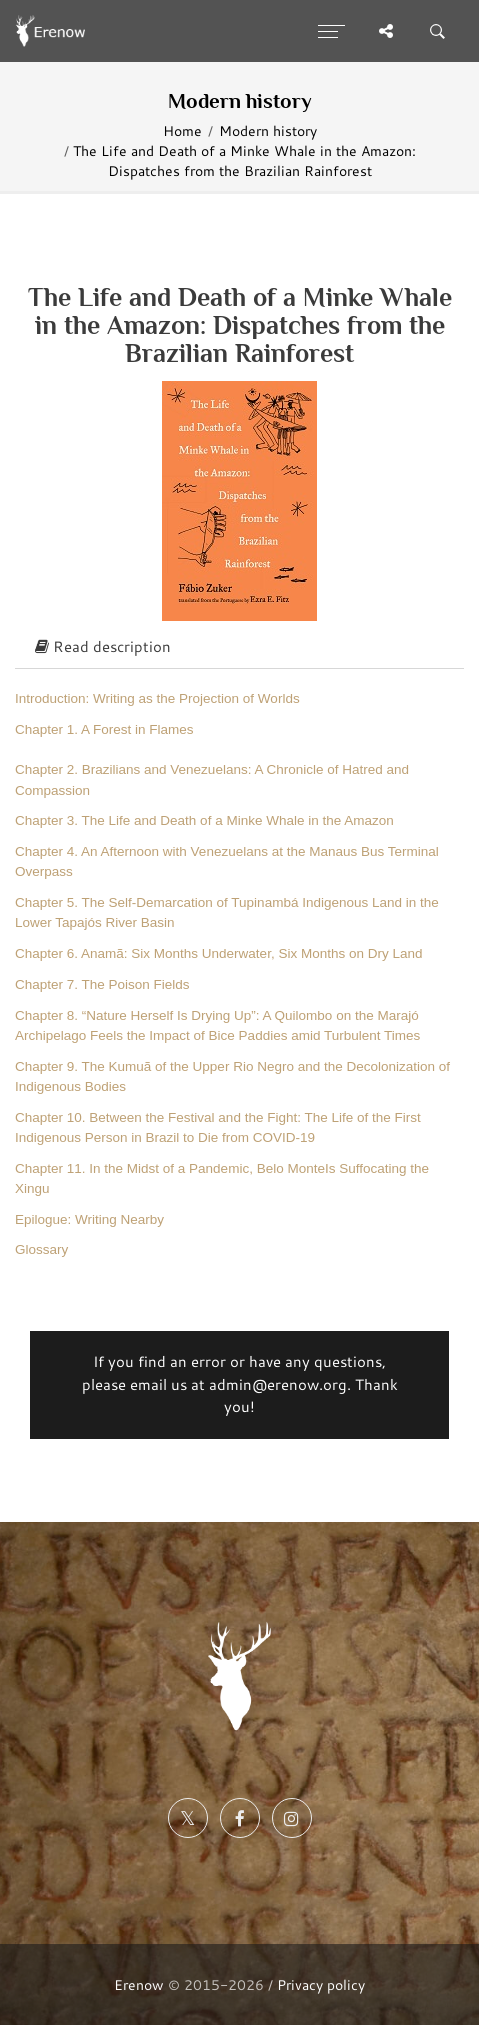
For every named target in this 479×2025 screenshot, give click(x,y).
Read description (103, 646)
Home (182, 130)
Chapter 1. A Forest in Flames (104, 729)
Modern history (268, 130)
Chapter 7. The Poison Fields (102, 984)
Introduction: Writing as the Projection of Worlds (157, 698)
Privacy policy (321, 1984)
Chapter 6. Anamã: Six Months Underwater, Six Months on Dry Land (218, 953)
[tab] (239, 648)
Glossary (41, 1249)
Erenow (139, 1984)
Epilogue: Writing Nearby (89, 1219)
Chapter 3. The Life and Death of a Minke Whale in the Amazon (204, 820)
